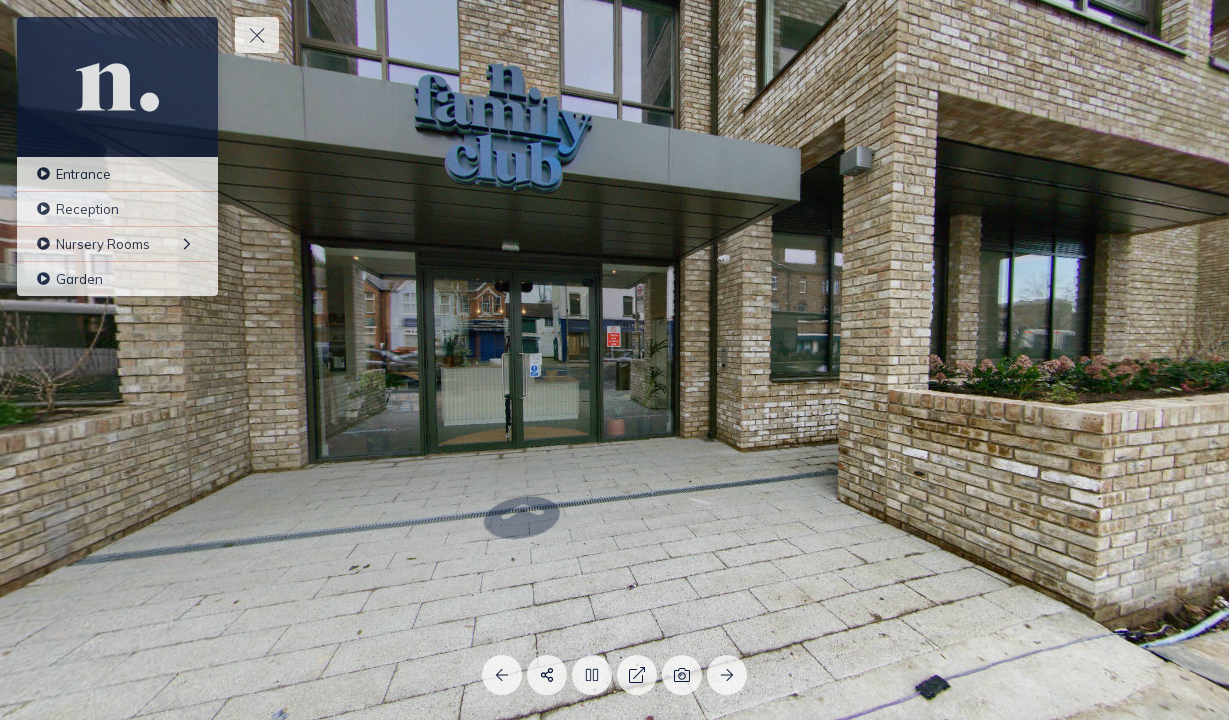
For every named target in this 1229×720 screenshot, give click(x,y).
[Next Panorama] (727, 675)
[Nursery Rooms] (117, 244)
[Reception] (117, 209)
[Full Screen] (637, 675)
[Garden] (117, 279)
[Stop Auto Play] (592, 675)
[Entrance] (117, 174)
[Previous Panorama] (502, 675)
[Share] (547, 675)
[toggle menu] (257, 35)
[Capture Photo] (682, 675)
